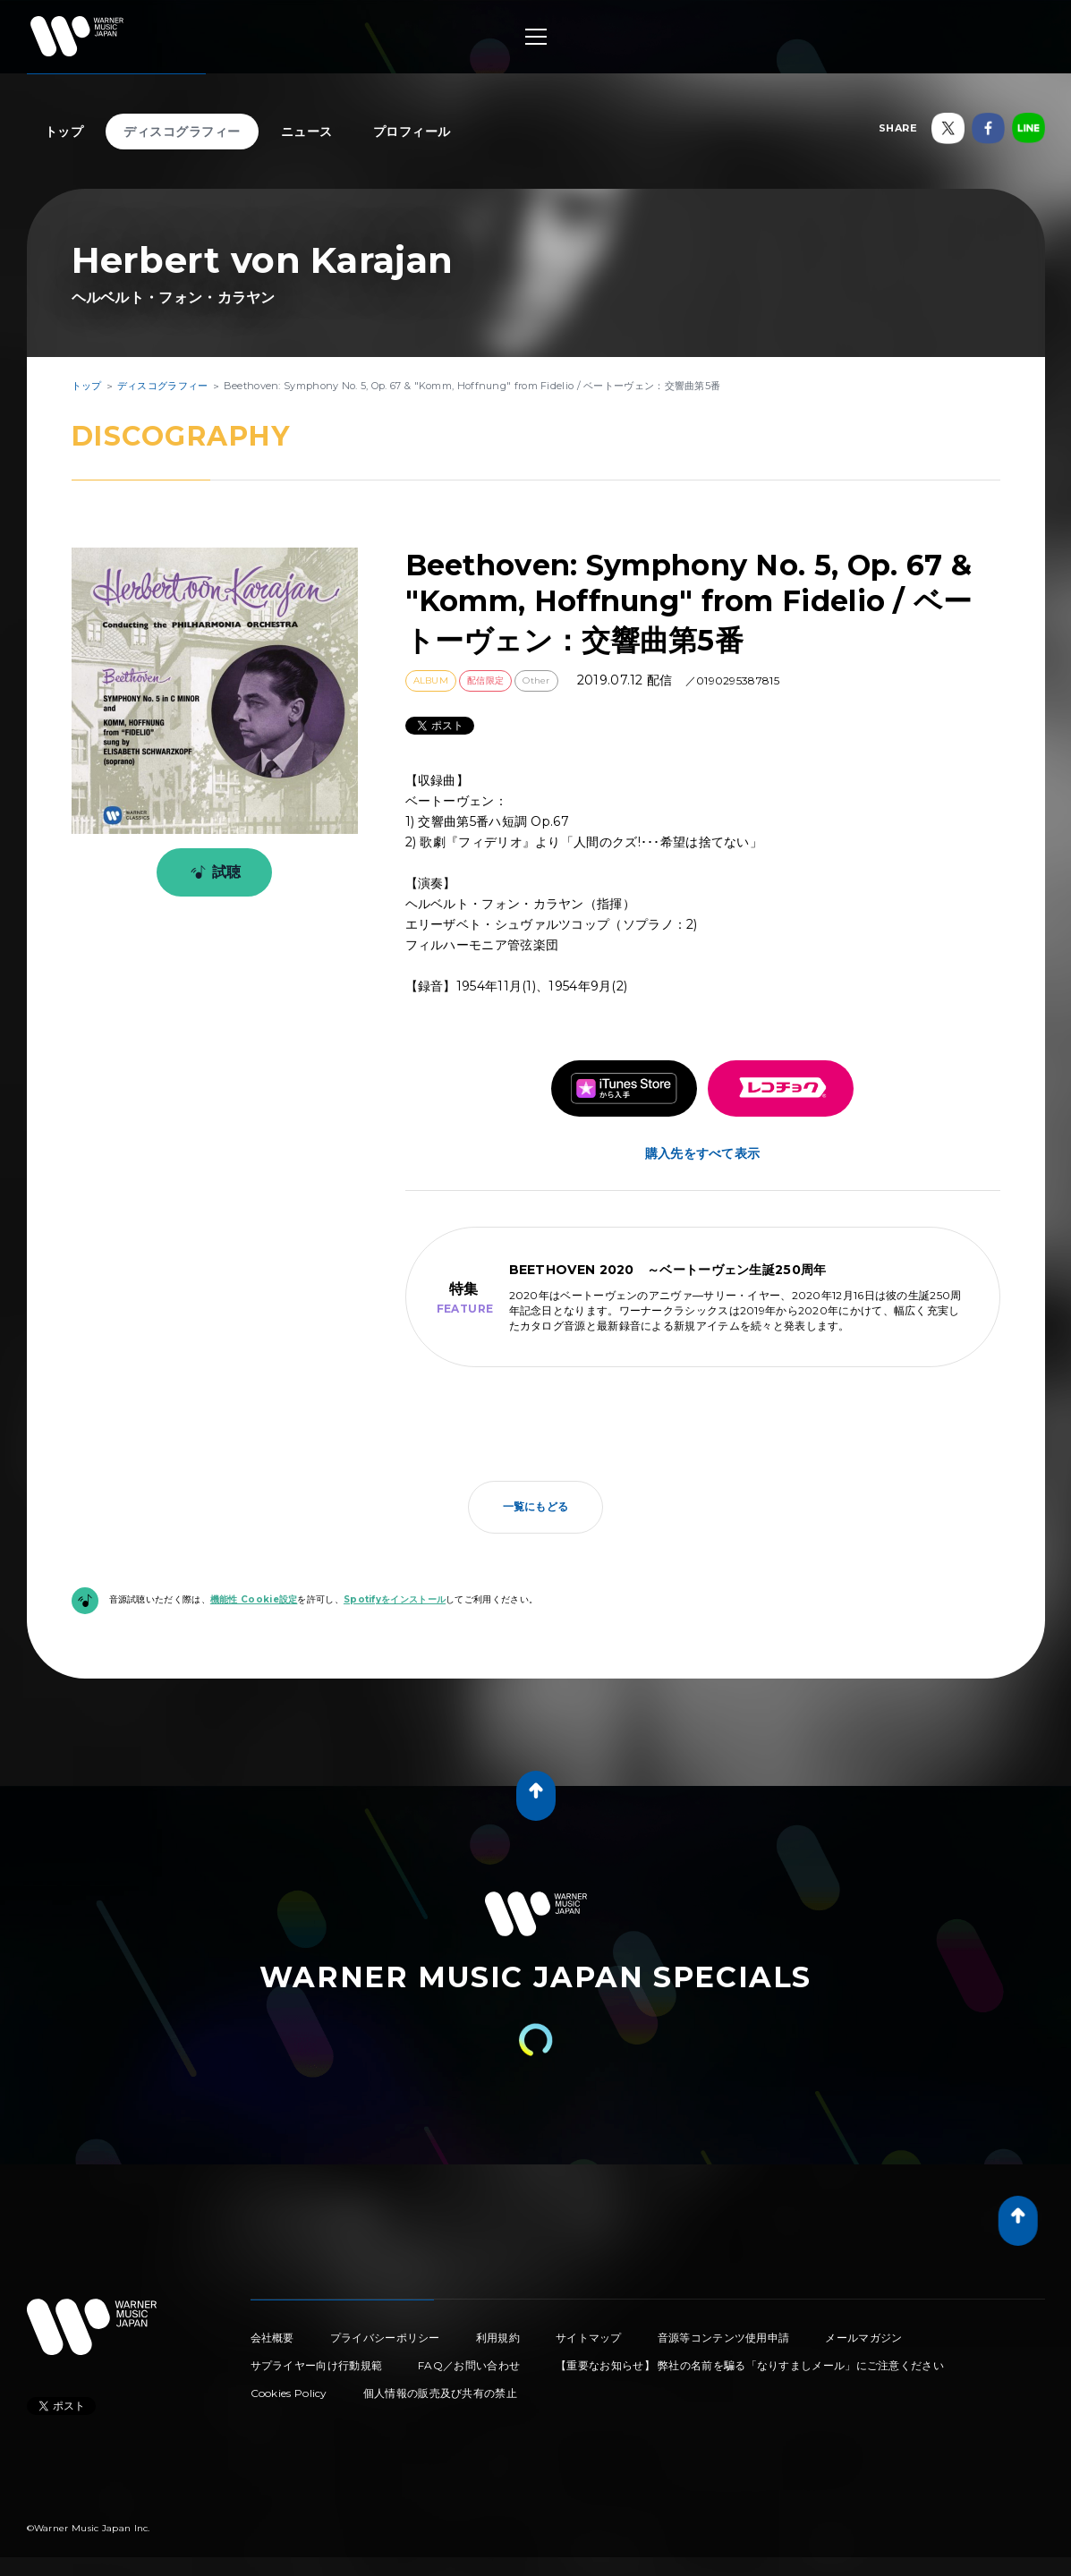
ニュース (307, 131)
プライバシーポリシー (385, 2337)
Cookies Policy (289, 2393)
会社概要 (272, 2337)
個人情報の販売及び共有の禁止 (440, 2393)
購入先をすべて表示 (703, 1153)
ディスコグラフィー (182, 131)
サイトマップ (589, 2337)
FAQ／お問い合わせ (469, 2365)
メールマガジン (863, 2337)
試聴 (212, 872)
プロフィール (412, 131)
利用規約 (498, 2337)
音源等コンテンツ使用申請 (724, 2337)
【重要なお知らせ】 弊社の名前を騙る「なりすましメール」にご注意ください (750, 2365)
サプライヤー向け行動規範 (317, 2365)
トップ (64, 131)
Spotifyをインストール (395, 1599)
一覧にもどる (536, 1506)
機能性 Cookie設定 (254, 1599)
